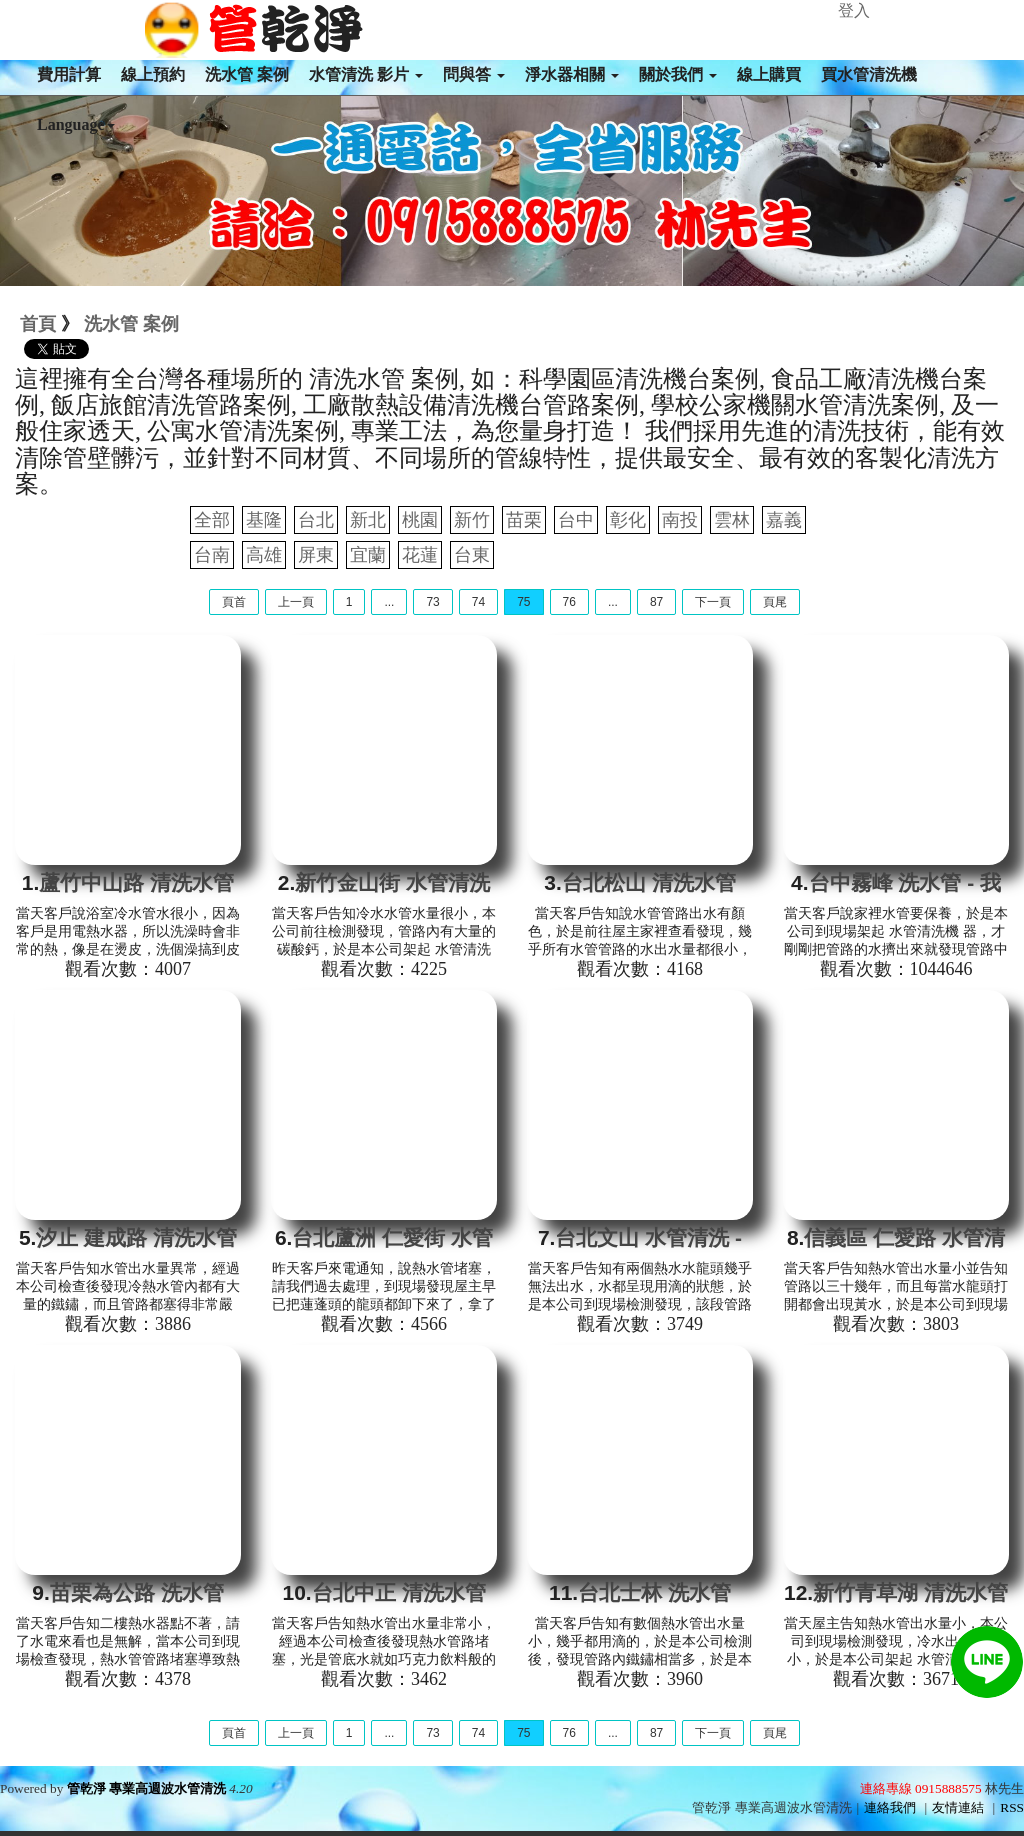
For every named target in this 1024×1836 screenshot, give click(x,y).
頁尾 (775, 602)
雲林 (732, 520)
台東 (472, 555)
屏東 (316, 555)
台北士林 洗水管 (654, 1592)
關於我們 (678, 74)
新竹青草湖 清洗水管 (910, 1592)
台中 (576, 520)
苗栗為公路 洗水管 (137, 1592)
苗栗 (524, 520)
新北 (368, 520)
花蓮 (420, 555)
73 (432, 602)
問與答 (474, 74)
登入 (854, 10)
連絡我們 (890, 1807)
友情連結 (958, 1807)
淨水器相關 (572, 74)
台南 (212, 555)
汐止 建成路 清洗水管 (136, 1237)
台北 (316, 520)
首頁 (38, 324)
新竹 (472, 520)
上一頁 (296, 602)
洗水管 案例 (247, 74)
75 (523, 602)
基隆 (264, 520)
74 (478, 602)
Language (76, 124)
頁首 (234, 602)
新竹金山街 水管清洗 (392, 882)
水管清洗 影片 (366, 74)
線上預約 (153, 74)
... (389, 602)
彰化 (628, 520)
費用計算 (69, 74)
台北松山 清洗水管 (649, 882)
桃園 (420, 520)
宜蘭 (368, 555)
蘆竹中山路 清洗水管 (136, 882)
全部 (212, 520)
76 (569, 602)
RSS (1012, 1807)
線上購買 (769, 74)
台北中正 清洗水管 (399, 1592)
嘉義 (784, 520)
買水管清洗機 (869, 74)
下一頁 (713, 602)
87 (656, 602)
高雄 (264, 555)
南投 (680, 520)
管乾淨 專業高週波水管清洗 (146, 1788)
